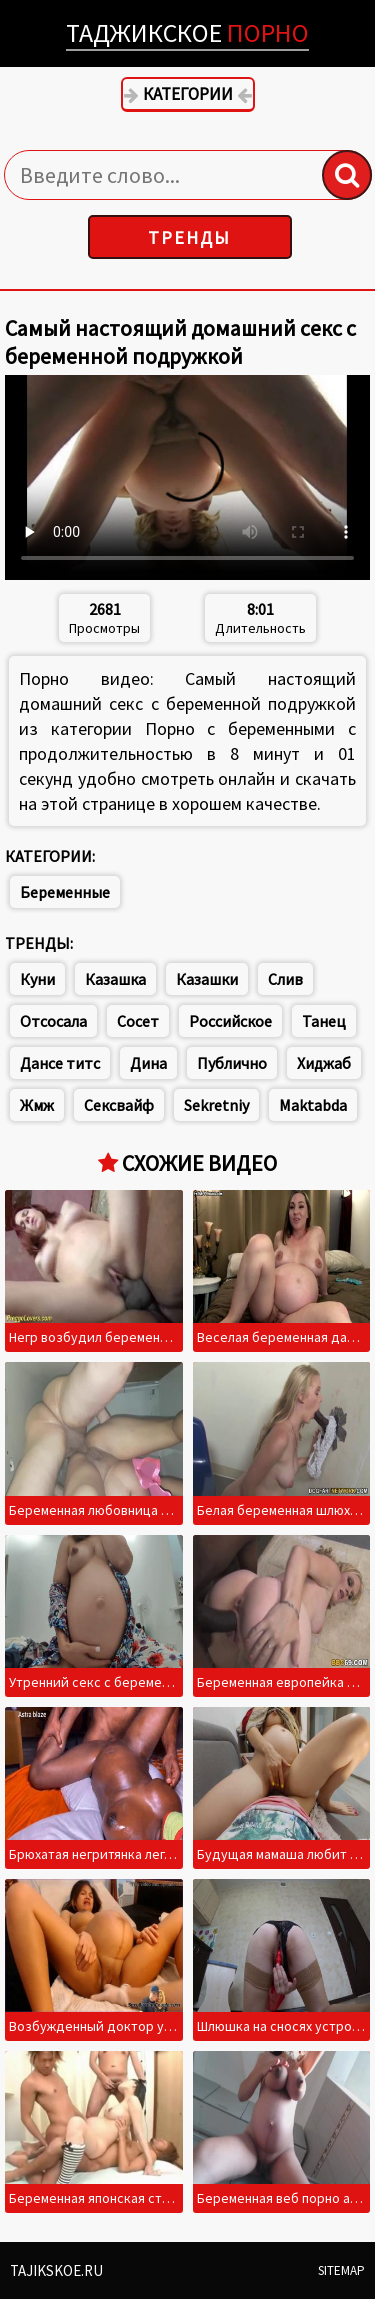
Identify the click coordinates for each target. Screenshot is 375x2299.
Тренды (189, 237)
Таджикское (187, 32)
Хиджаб (324, 1063)
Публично (232, 1063)
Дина (148, 1063)
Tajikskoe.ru (56, 2270)
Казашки (207, 979)
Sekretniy (216, 1105)
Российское (230, 1021)
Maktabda (313, 1105)
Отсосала (53, 1021)
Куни (37, 979)
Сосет (138, 1021)
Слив (285, 979)
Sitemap (341, 2270)
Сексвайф (119, 1105)
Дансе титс (60, 1063)
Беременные (65, 892)
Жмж (37, 1105)
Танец (324, 1021)
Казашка (115, 979)
